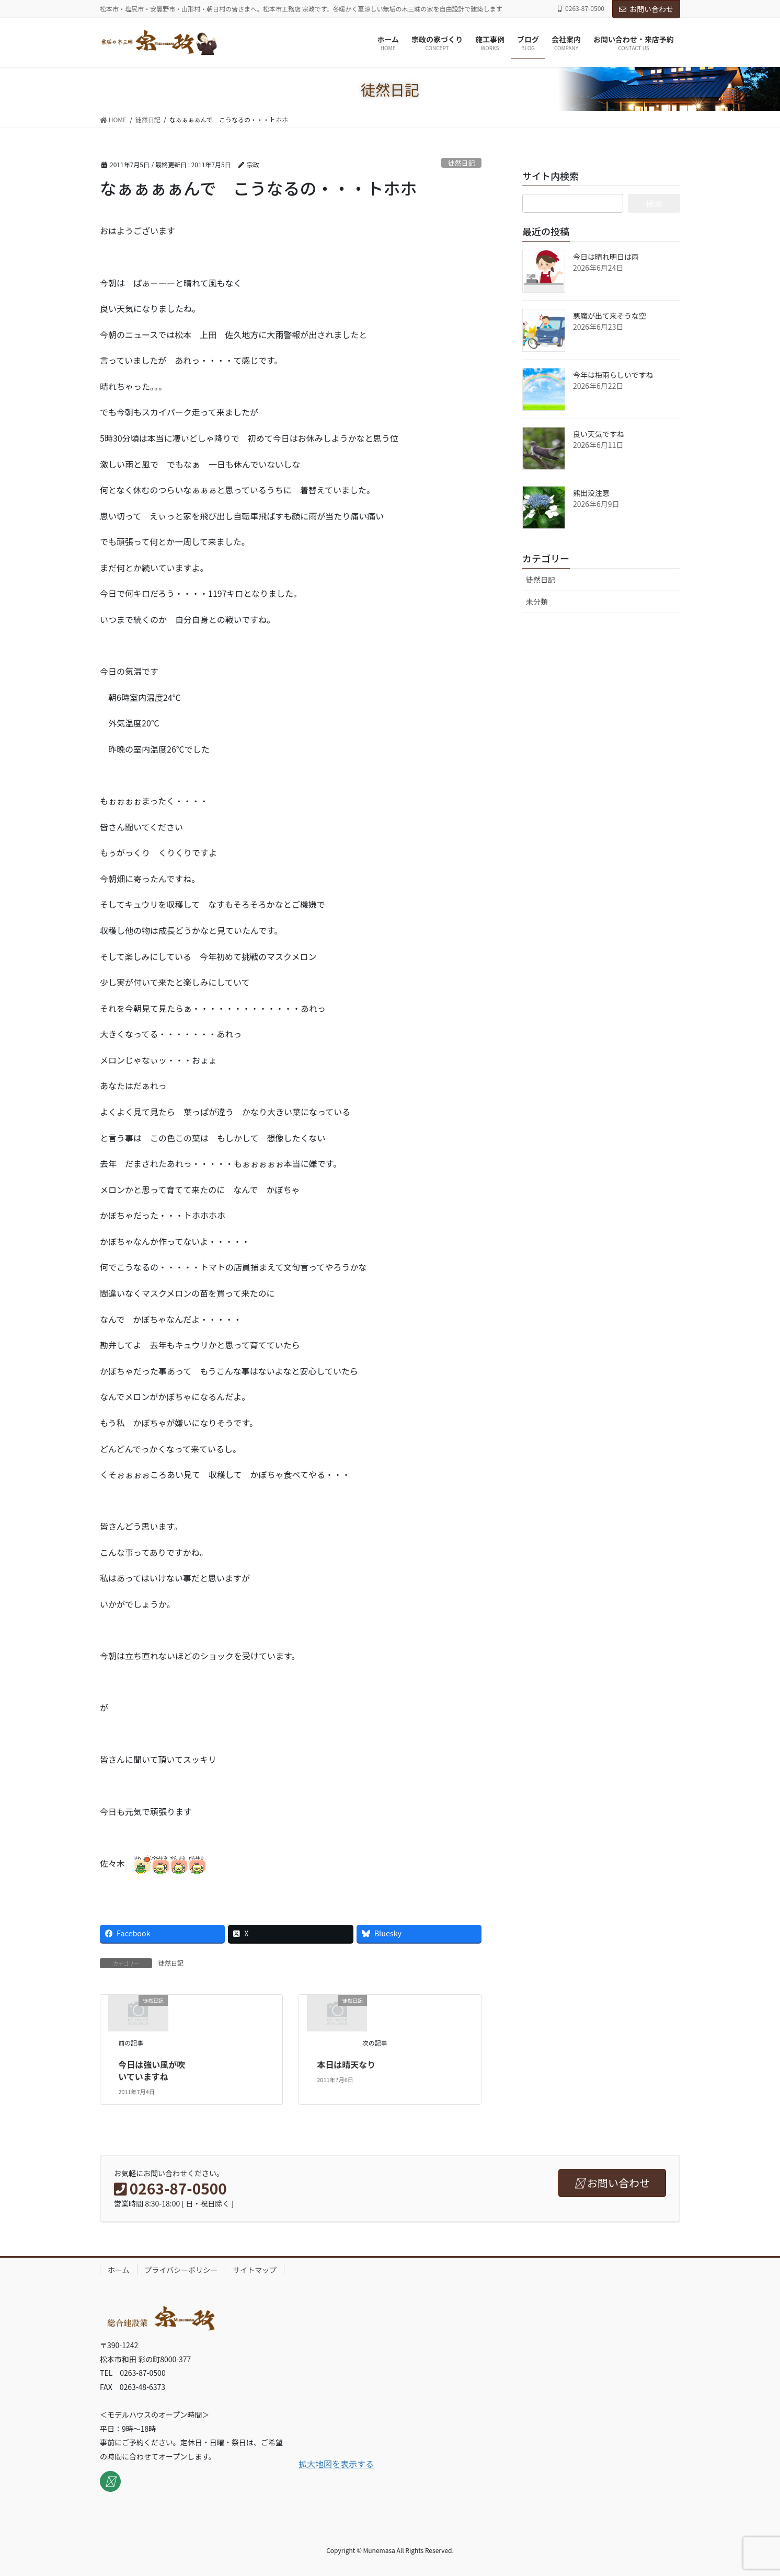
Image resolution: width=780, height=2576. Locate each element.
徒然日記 (461, 163)
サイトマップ (255, 2270)
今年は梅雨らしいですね (613, 374)
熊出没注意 (591, 493)
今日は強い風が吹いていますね (151, 2070)
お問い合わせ (646, 9)
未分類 (537, 601)
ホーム (119, 2270)
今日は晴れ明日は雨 (606, 256)
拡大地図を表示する (336, 2463)
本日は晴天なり (346, 2064)
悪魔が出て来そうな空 (609, 315)
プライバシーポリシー (181, 2270)
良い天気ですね (598, 434)
